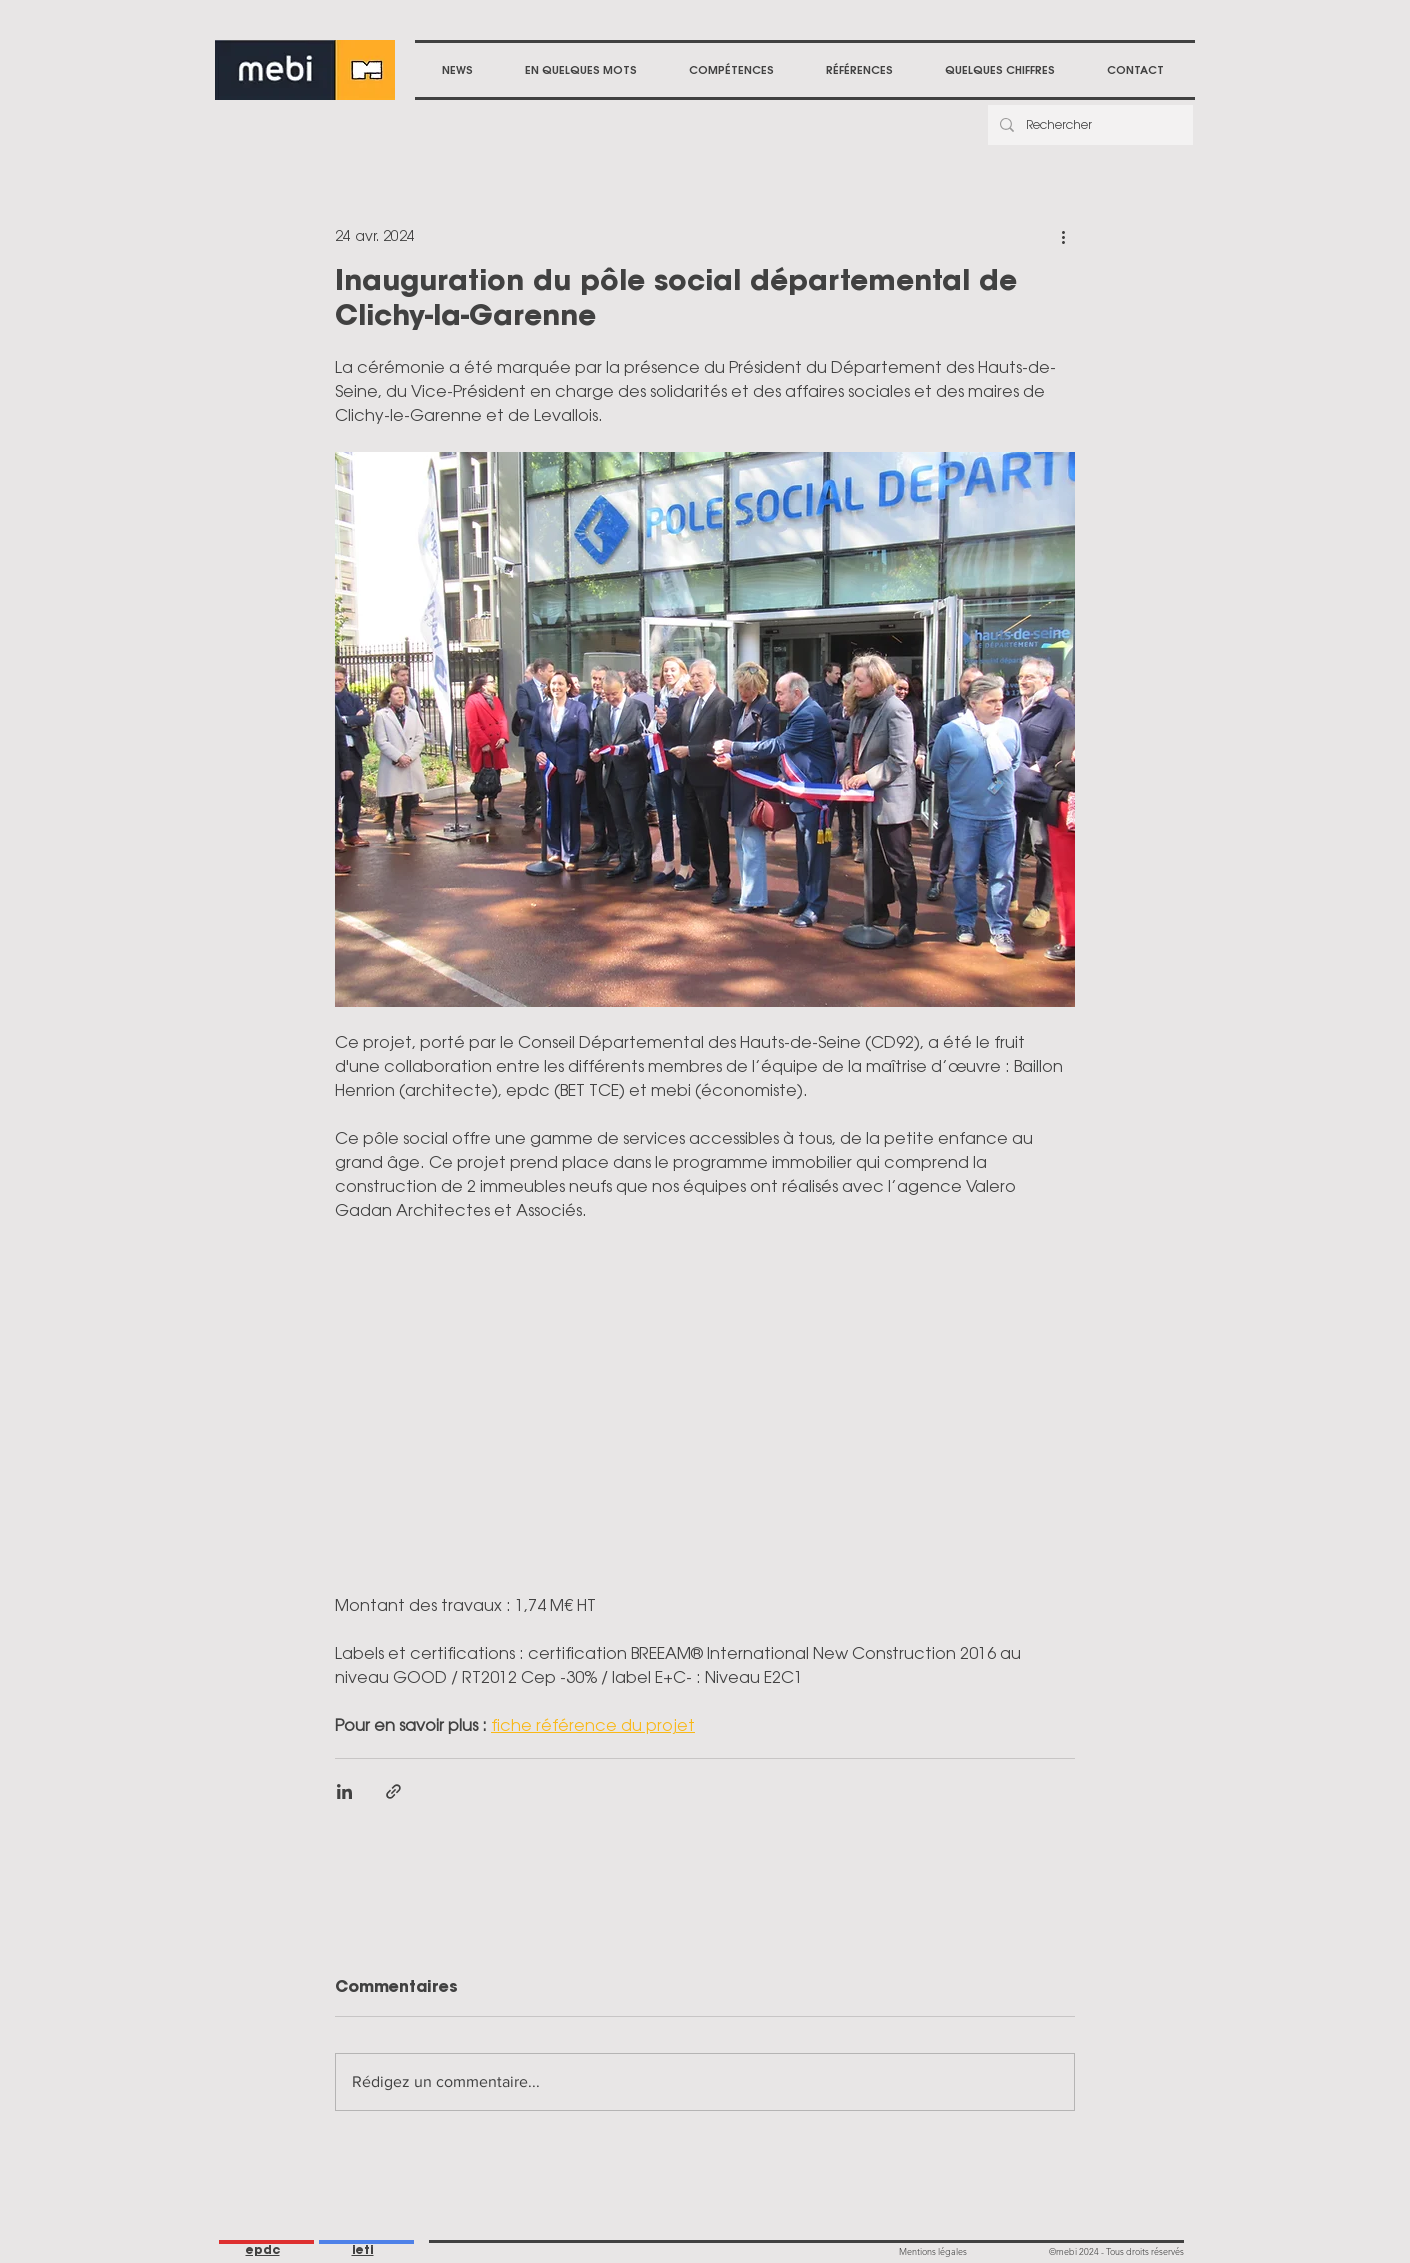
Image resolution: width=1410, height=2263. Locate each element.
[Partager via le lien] (393, 1791)
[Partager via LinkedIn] (344, 1791)
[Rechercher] (1088, 125)
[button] (731, 70)
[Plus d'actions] (1063, 236)
